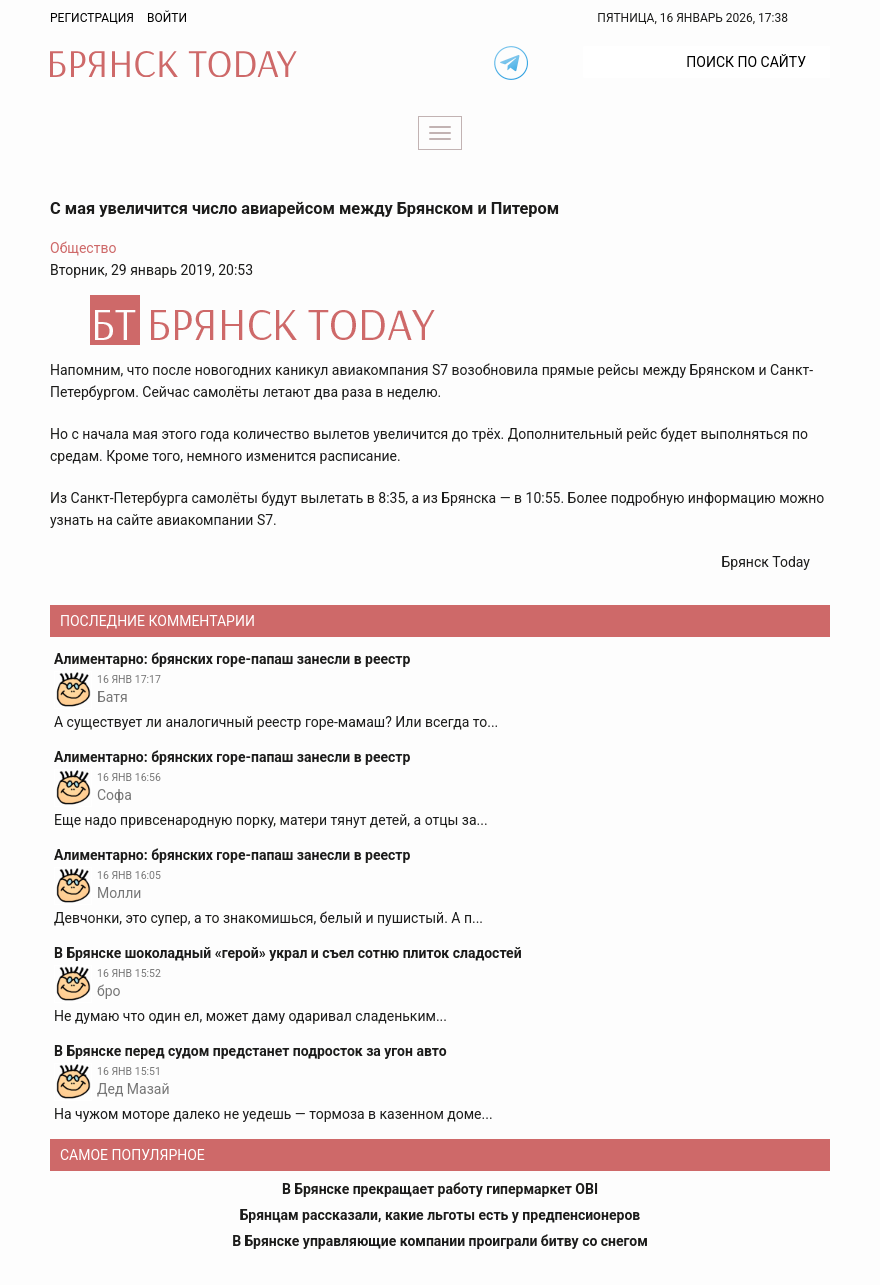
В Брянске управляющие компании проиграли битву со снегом (440, 1241)
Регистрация (92, 18)
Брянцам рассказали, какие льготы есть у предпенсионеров (440, 1215)
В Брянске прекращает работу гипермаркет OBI (440, 1189)
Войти (167, 18)
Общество (83, 248)
